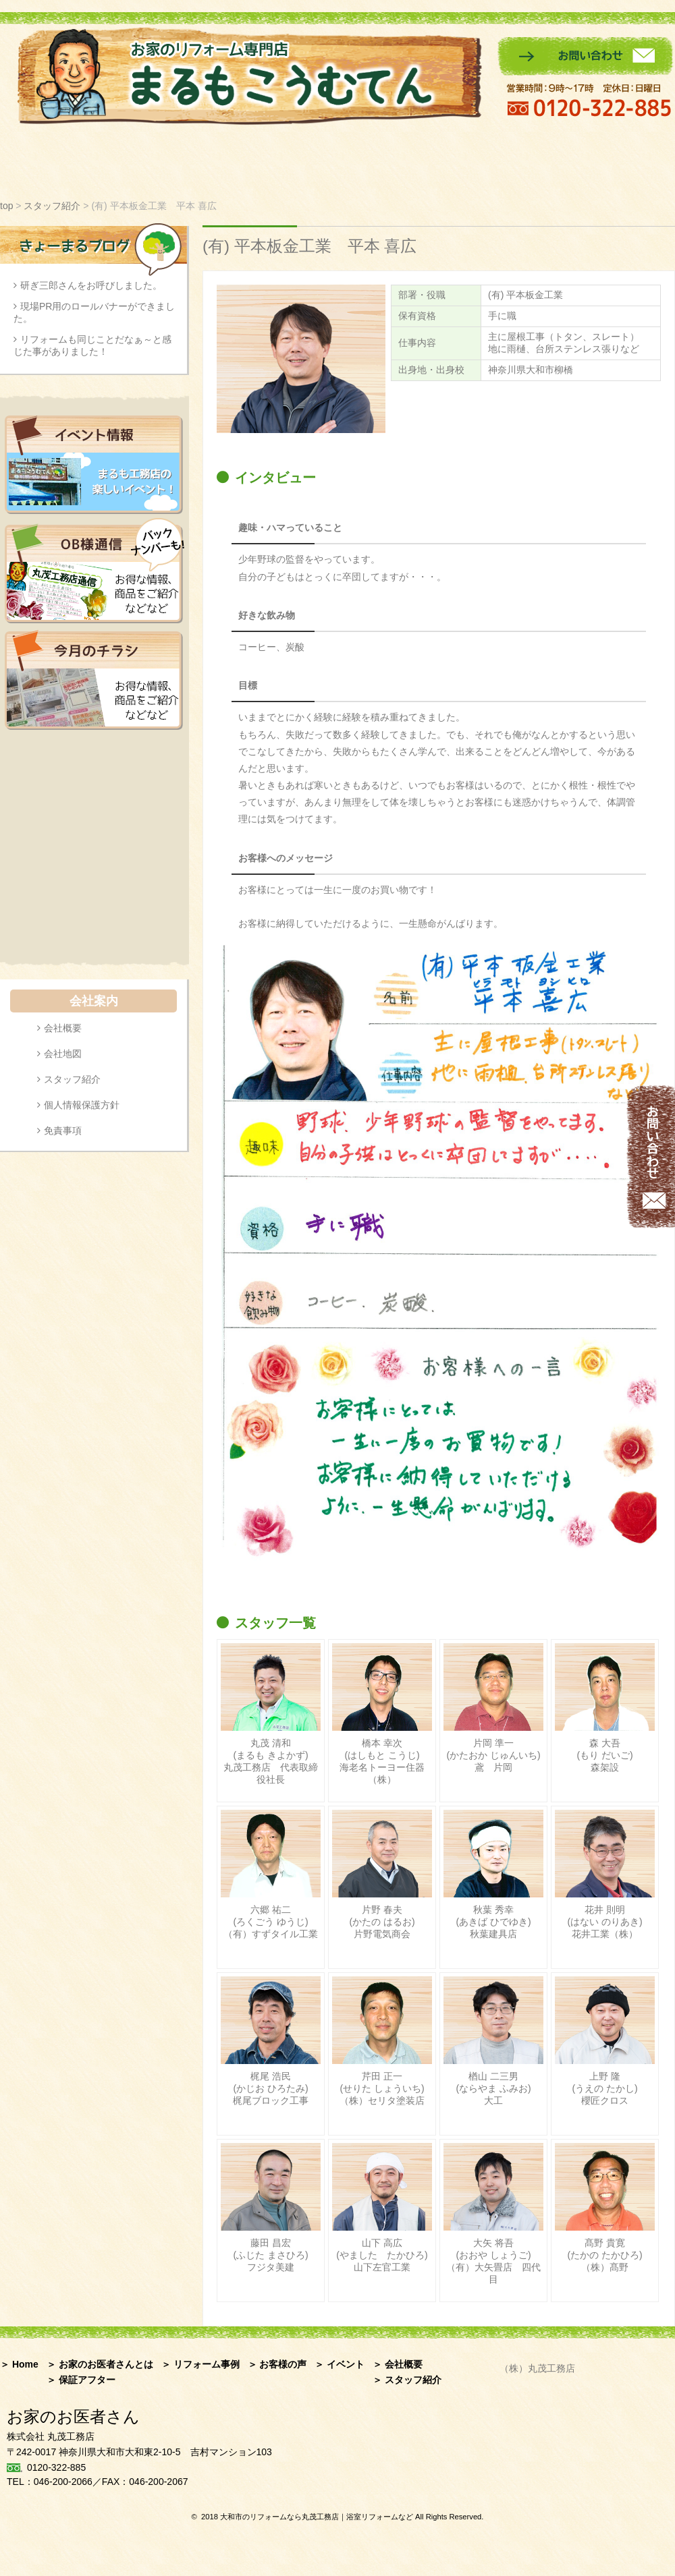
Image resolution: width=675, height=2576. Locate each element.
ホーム (21, 162)
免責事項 (63, 1130)
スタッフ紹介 (468, 162)
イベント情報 (380, 162)
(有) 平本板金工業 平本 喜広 (309, 246)
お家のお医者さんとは (94, 162)
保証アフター (558, 162)
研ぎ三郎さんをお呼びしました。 (91, 285)
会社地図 (63, 1053)
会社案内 (640, 162)
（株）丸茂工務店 (537, 2368)
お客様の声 (293, 162)
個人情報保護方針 (81, 1104)
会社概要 (63, 1028)
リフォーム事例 (198, 162)
